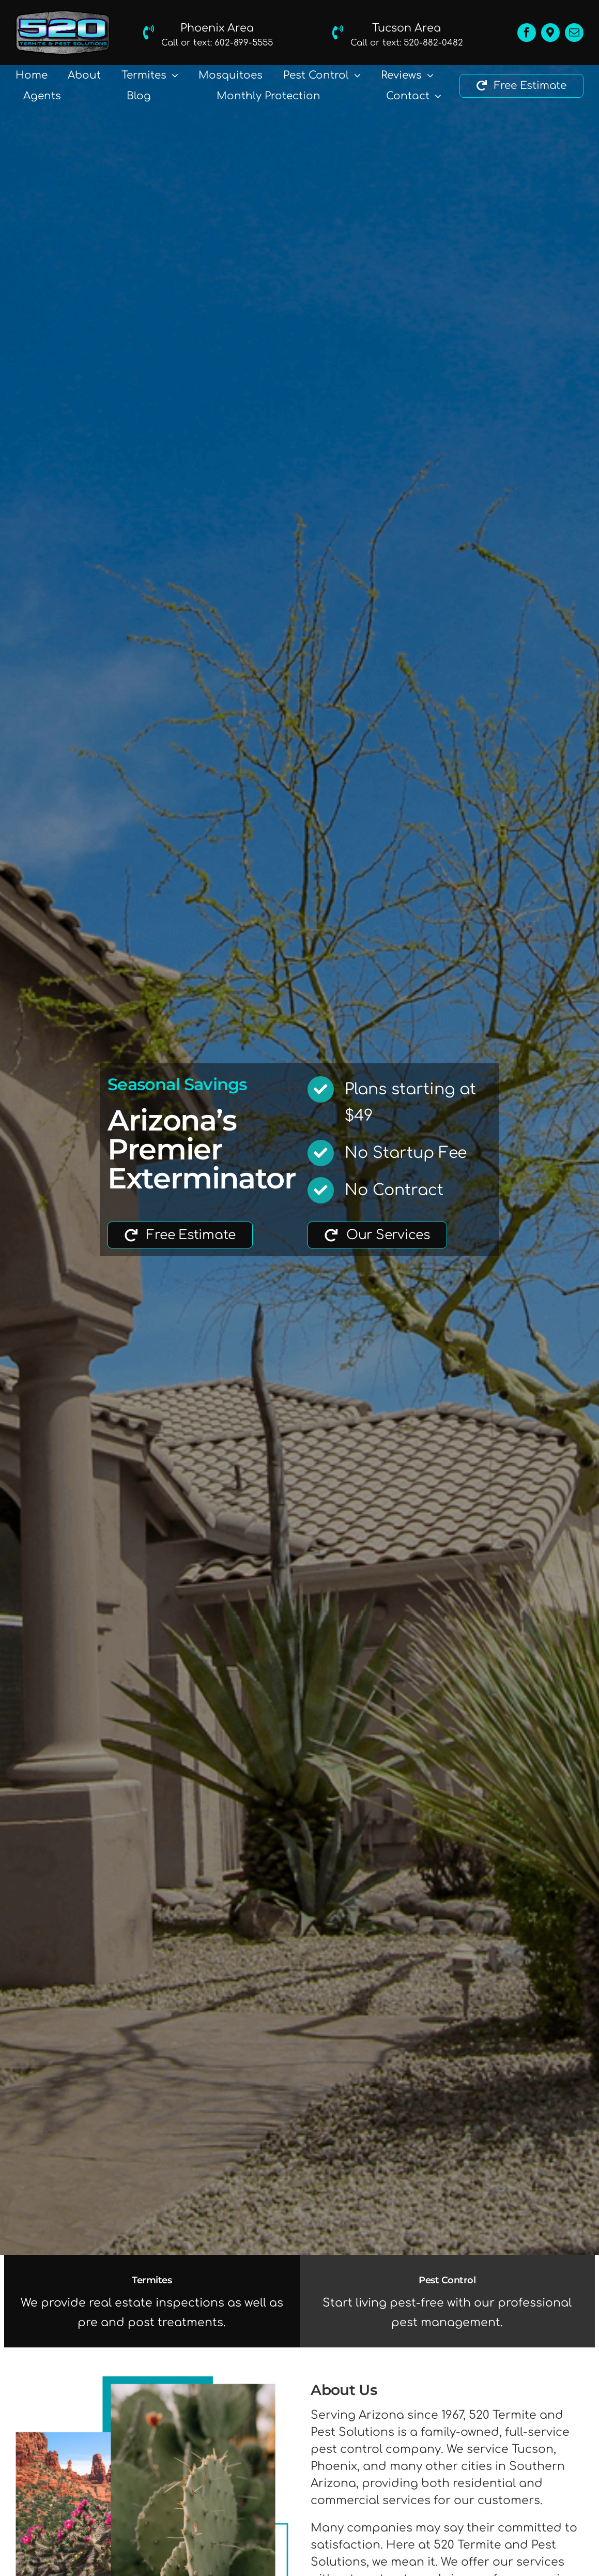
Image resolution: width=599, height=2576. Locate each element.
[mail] (574, 32)
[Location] (550, 32)
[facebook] (526, 32)
